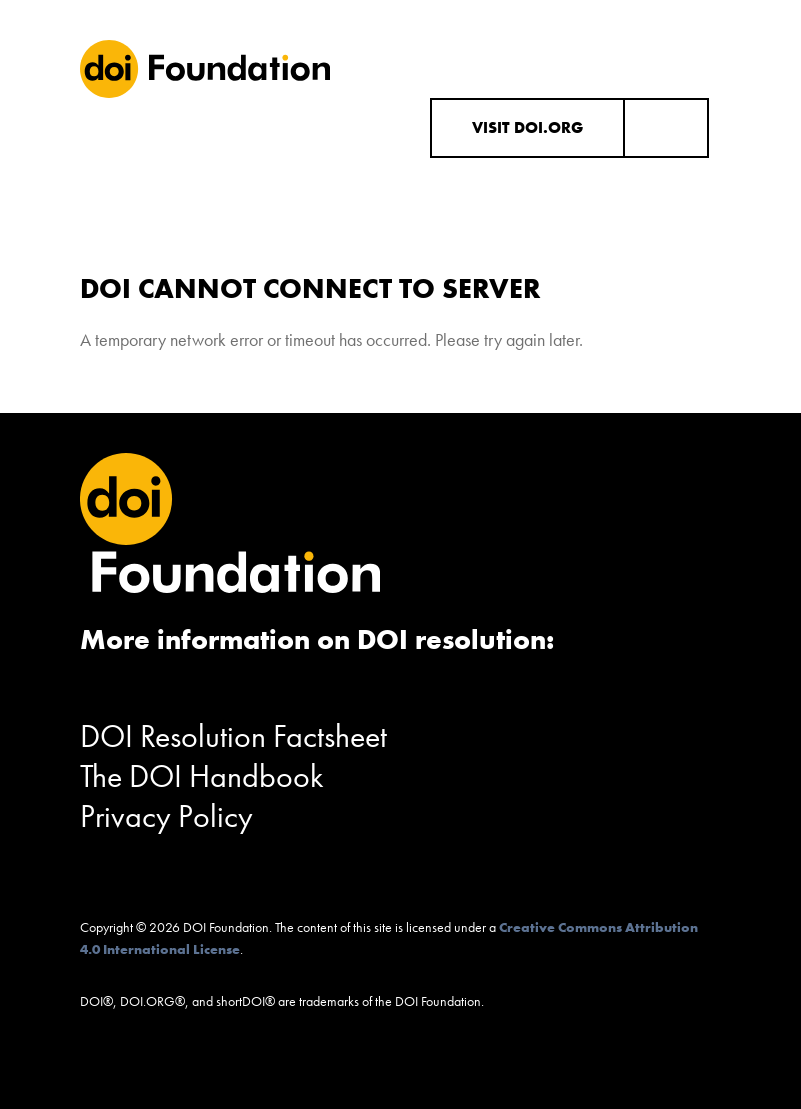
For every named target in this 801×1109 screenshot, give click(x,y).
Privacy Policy (166, 816)
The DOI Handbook (202, 776)
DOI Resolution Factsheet (233, 736)
